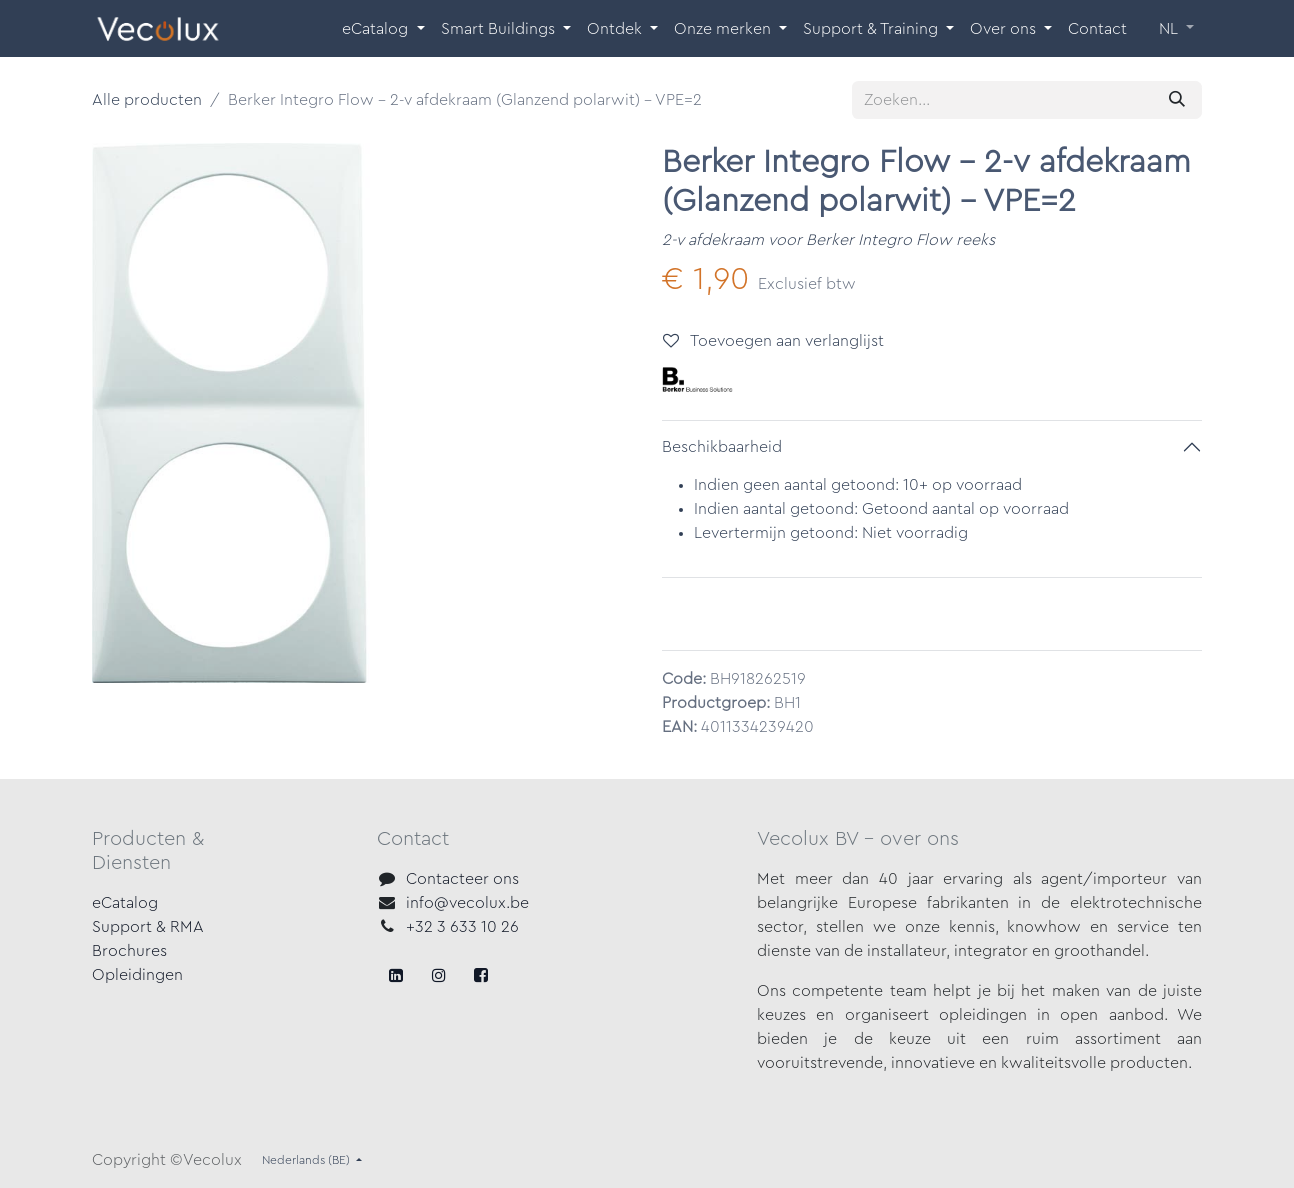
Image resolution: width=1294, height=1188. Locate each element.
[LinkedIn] (481, 975)
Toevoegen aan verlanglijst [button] (773, 340)
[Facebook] (396, 975)
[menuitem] (383, 29)
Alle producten (147, 100)
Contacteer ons (462, 879)
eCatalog (125, 903)
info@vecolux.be (467, 903)
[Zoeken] (1177, 100)
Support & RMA (148, 927)
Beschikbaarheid (722, 447)
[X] (439, 975)
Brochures (129, 951)
